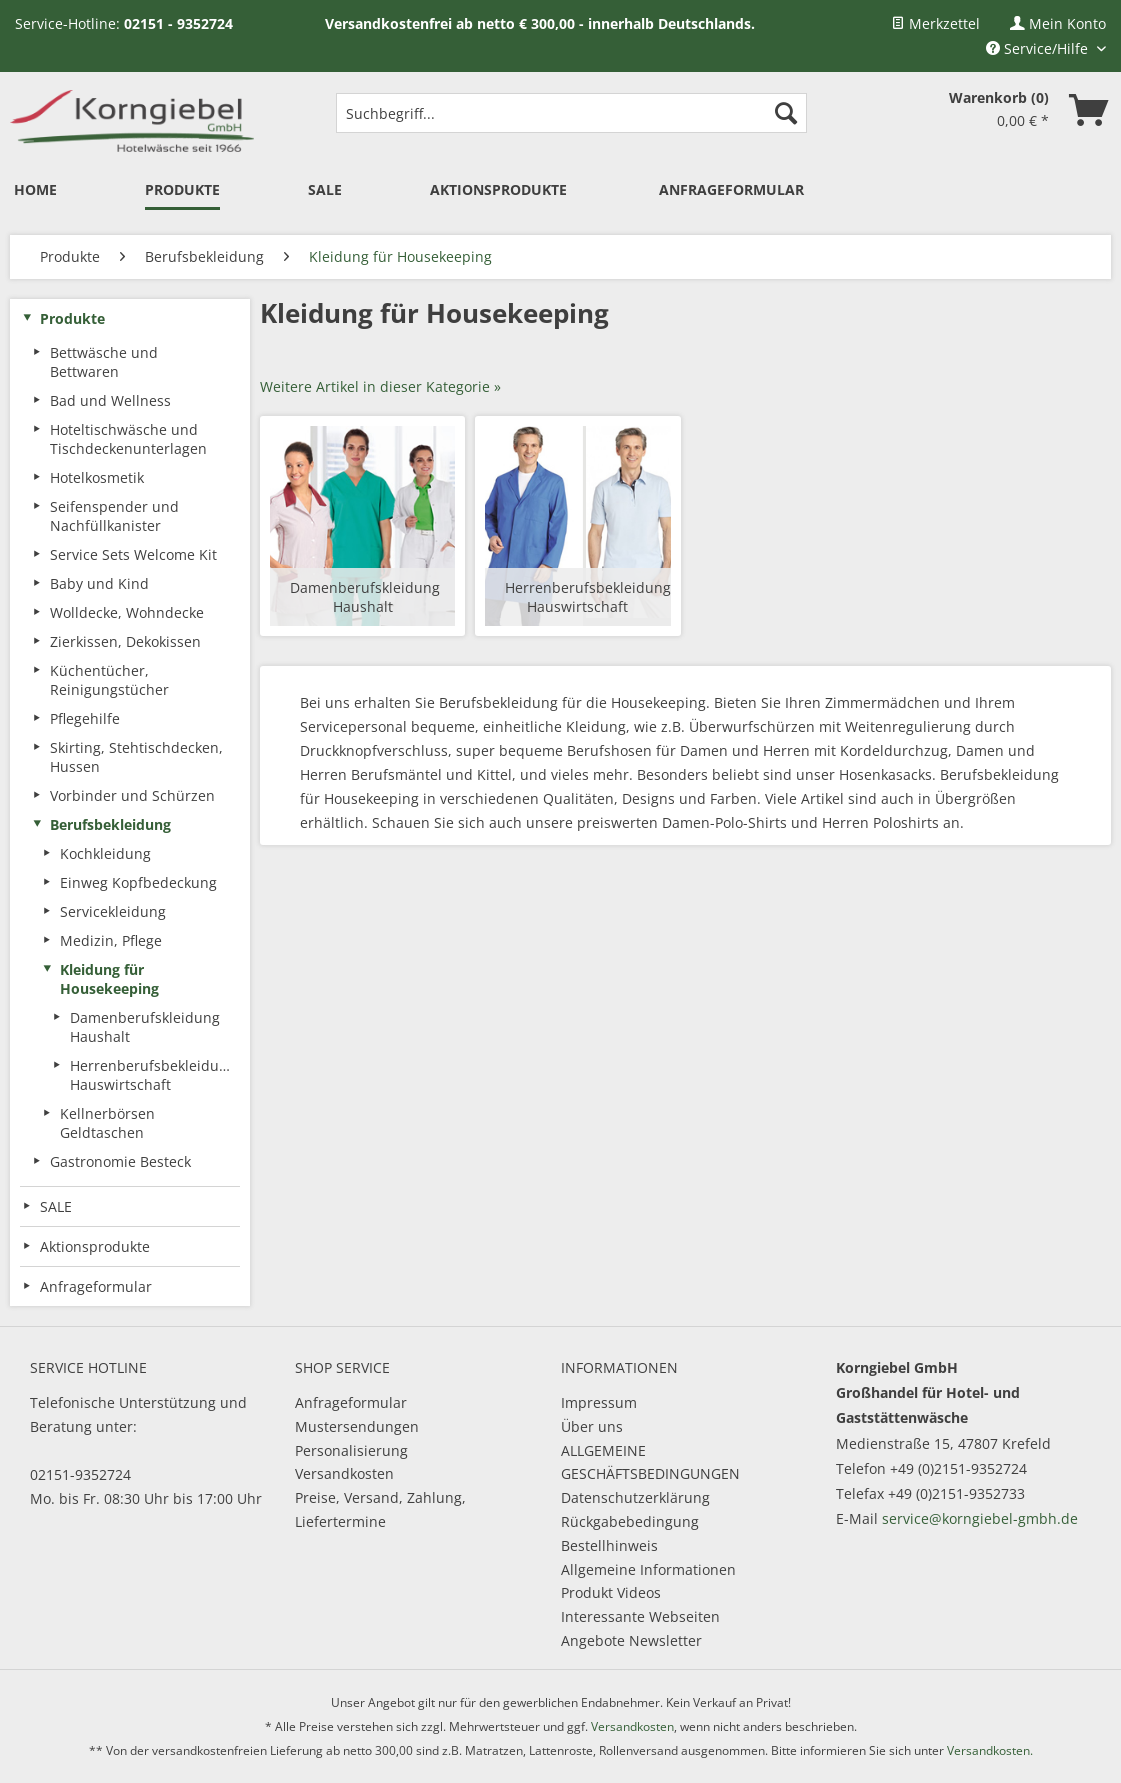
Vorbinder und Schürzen (132, 795)
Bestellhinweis (609, 1545)
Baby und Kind (99, 583)
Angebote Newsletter (631, 1640)
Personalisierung (351, 1450)
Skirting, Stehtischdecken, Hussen (136, 757)
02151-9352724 (80, 1474)
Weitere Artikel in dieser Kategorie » (380, 386)
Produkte (72, 318)
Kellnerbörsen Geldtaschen (107, 1123)
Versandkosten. (990, 1750)
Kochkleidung (105, 853)
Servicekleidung (113, 911)
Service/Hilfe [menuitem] (1039, 48)
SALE (56, 1206)
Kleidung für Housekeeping (109, 979)
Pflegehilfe (85, 718)
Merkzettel (935, 23)
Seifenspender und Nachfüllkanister (114, 516)
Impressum (599, 1402)
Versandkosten (344, 1473)
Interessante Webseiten (640, 1616)
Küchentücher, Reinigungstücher (109, 680)
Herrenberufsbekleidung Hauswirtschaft (153, 1075)
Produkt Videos (611, 1592)
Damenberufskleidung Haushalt (145, 1027)
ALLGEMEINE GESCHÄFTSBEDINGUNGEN (650, 1462)
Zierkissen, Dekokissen (125, 641)
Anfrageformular (351, 1402)
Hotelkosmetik (97, 477)
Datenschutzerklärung (635, 1497)
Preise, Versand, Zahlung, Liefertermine (380, 1509)
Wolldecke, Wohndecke (127, 612)
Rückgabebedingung (630, 1521)
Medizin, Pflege (111, 940)
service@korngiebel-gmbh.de (980, 1518)
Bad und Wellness (110, 400)
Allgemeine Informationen (648, 1569)
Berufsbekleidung (110, 824)
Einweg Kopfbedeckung (138, 882)
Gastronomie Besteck (120, 1161)
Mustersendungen (357, 1426)
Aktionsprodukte (95, 1246)
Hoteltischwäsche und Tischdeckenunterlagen (128, 439)
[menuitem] (935, 23)
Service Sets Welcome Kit (133, 554)
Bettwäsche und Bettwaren (104, 362)
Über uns (592, 1426)
